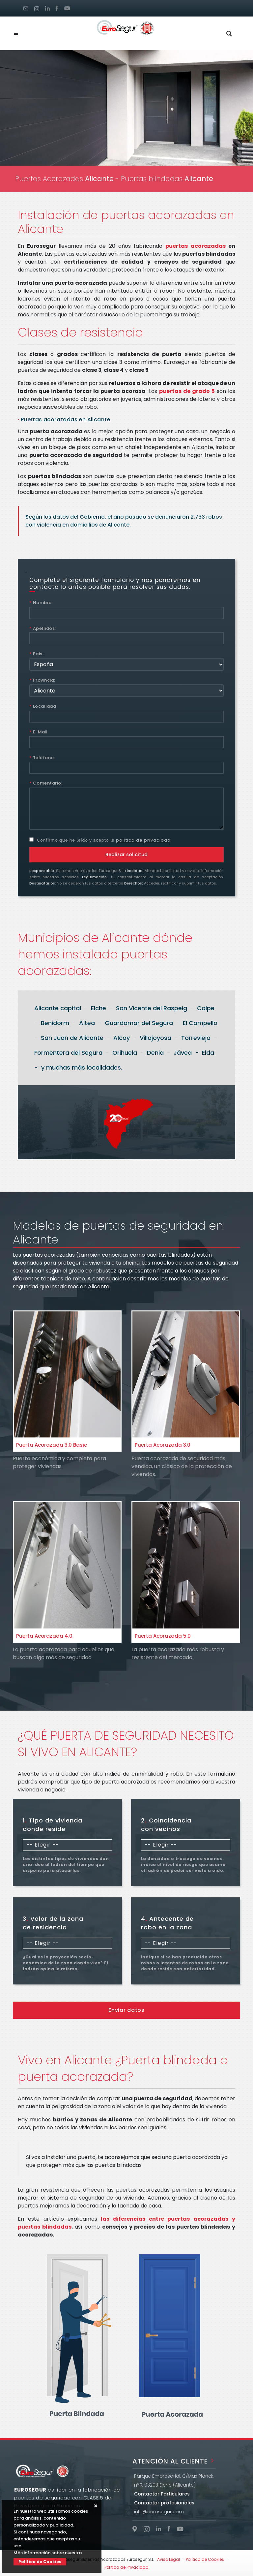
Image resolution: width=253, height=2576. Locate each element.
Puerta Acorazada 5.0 (163, 1635)
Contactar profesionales (164, 2502)
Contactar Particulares (162, 2494)
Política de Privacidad (126, 2567)
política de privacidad (143, 840)
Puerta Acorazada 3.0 (162, 1444)
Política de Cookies (39, 2561)
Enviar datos (126, 2010)
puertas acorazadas (195, 246)
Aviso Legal (168, 2559)
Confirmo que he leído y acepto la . (100, 840)
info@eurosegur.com (159, 2511)
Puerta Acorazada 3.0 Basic (51, 1444)
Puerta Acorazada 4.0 (44, 1635)
